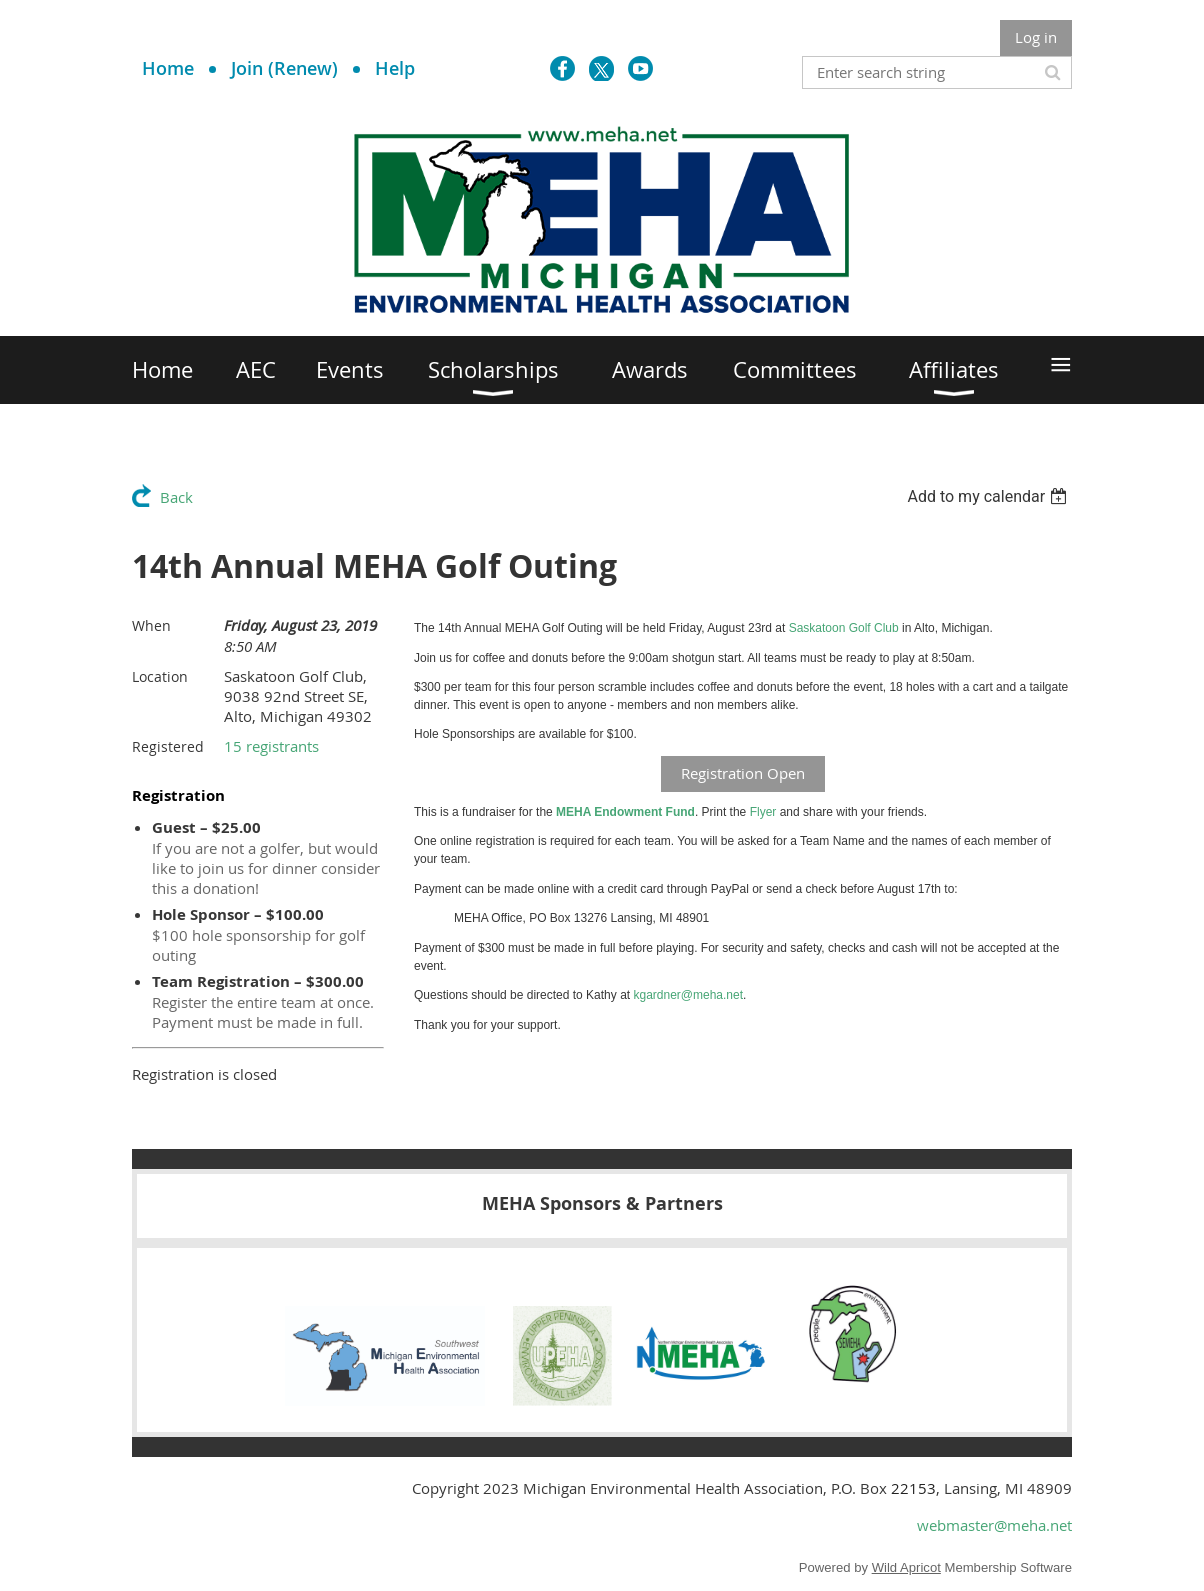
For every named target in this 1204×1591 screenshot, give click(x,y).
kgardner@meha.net (688, 995)
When (151, 625)
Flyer (763, 812)
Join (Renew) (284, 68)
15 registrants (271, 746)
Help (395, 68)
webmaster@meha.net (994, 1525)
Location (160, 676)
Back (176, 497)
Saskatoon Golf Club (844, 628)
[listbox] (989, 496)
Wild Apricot (906, 1567)
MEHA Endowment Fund (625, 812)
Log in (1036, 37)
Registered (168, 746)
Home (168, 68)
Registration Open (743, 773)
